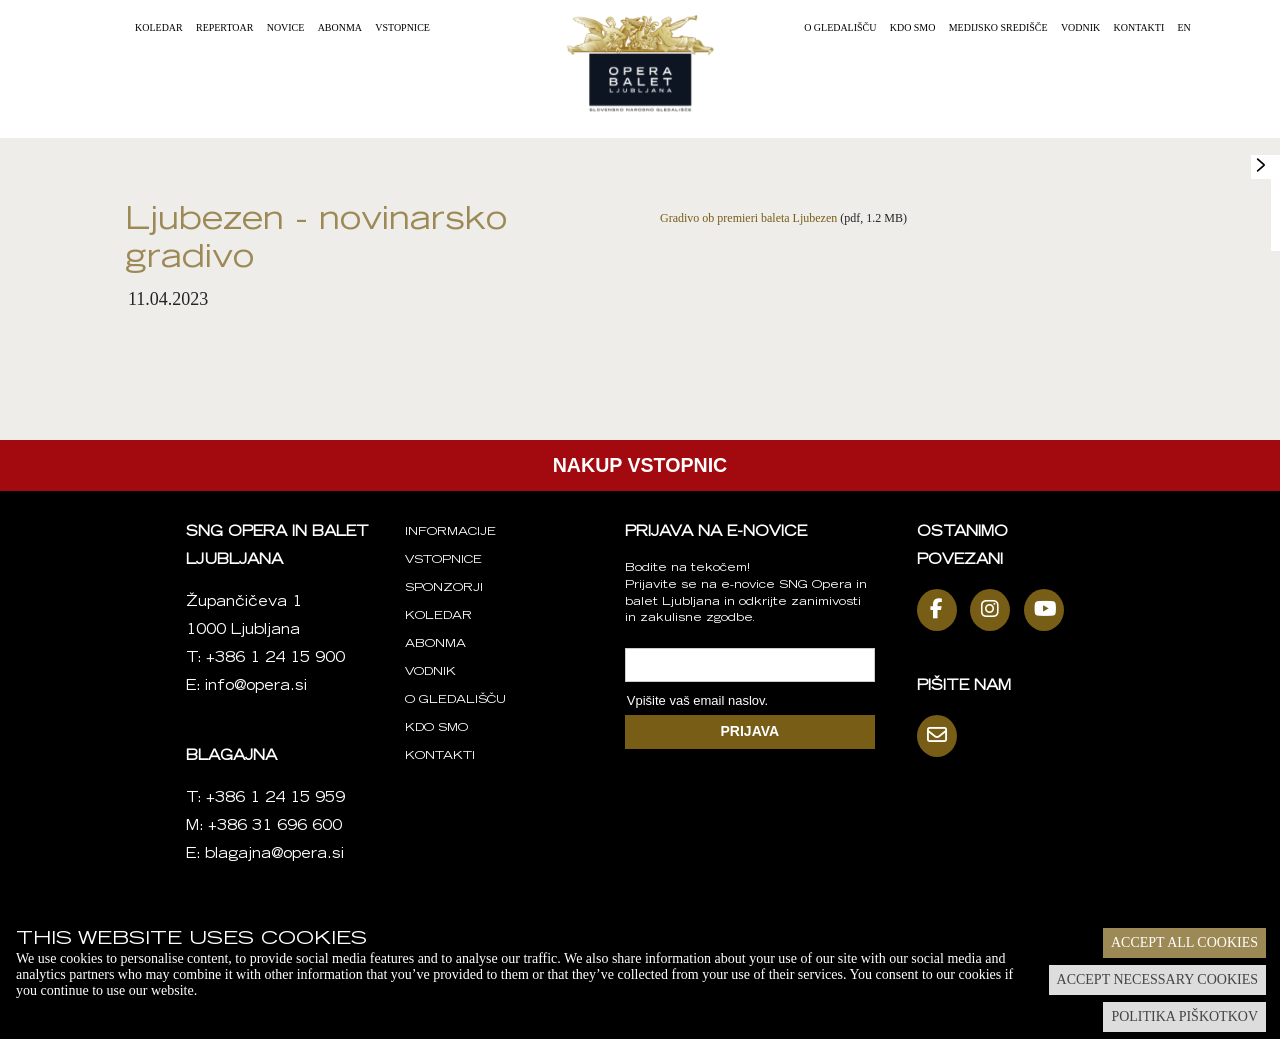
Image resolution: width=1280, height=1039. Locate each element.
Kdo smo (913, 27)
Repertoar (224, 27)
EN (1184, 27)
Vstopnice (402, 27)
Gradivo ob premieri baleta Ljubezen (748, 218)
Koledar (159, 27)
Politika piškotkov (1184, 1016)
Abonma (340, 27)
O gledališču (840, 27)
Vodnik (1080, 27)
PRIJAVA (750, 731)
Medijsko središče (998, 27)
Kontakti (1139, 27)
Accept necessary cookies (1157, 979)
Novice (286, 27)
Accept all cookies (1184, 942)
